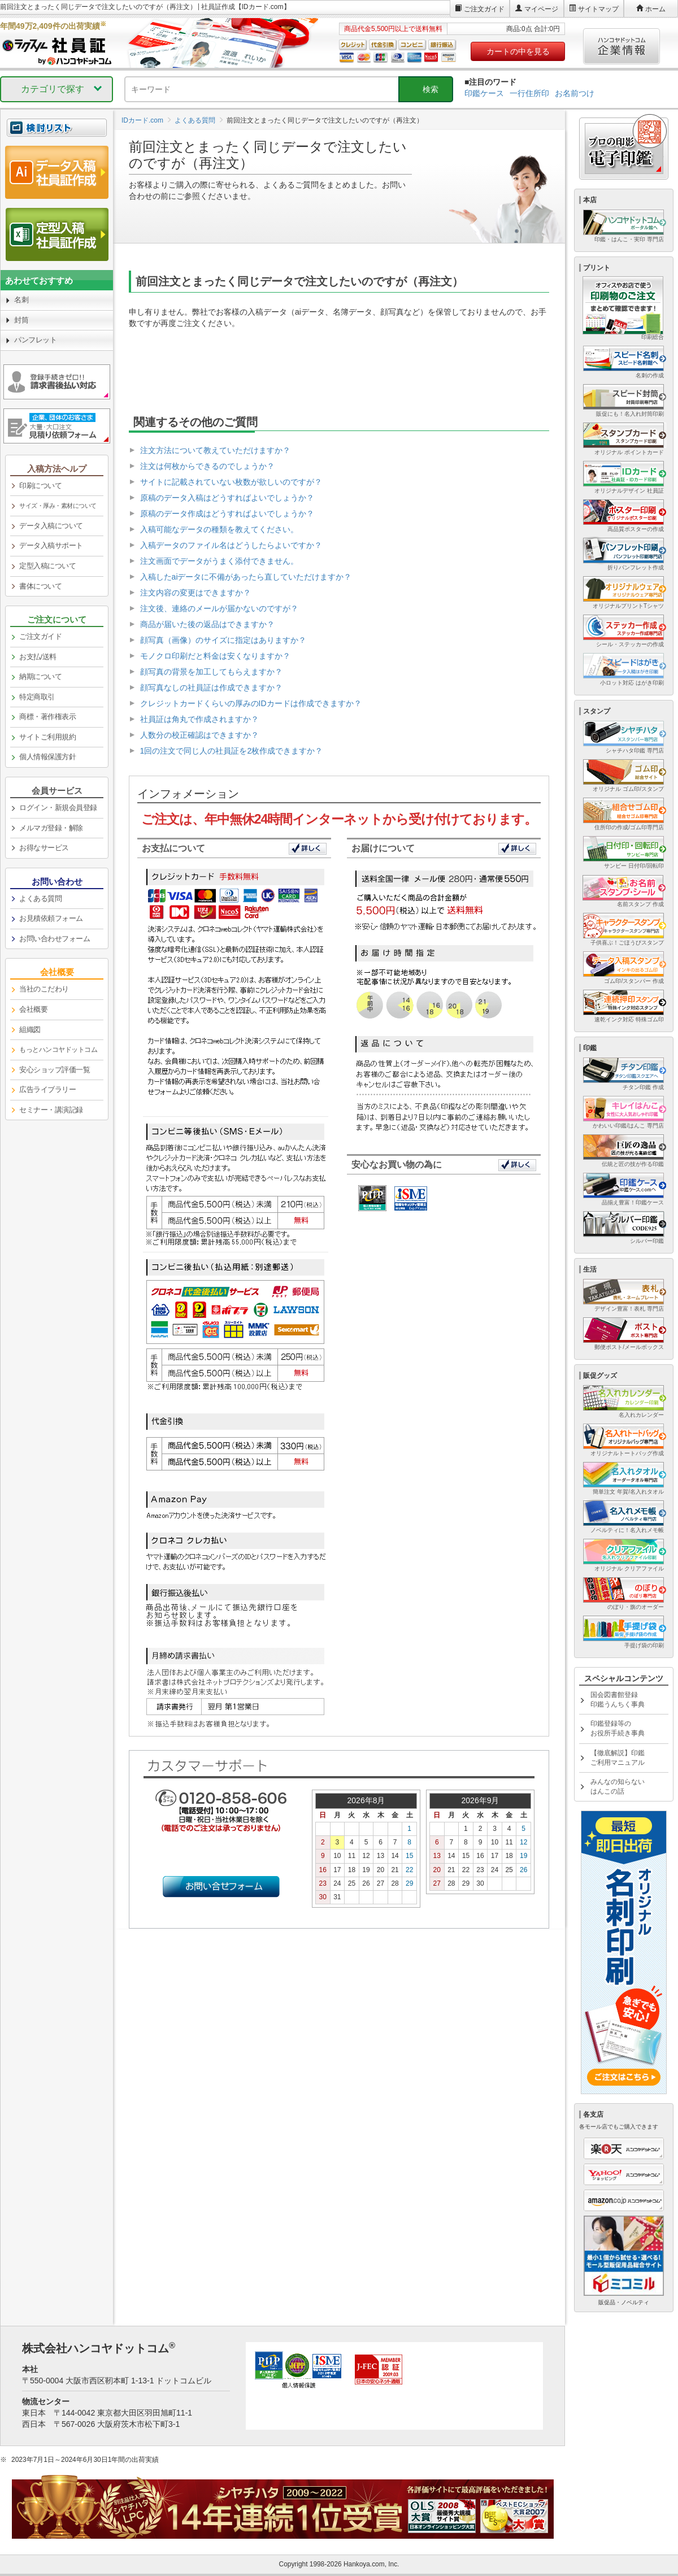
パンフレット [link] (35, 340)
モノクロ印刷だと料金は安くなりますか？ (215, 655)
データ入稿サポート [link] (51, 545)
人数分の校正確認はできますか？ (199, 734)
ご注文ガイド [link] (40, 636)
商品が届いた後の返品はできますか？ (207, 624)
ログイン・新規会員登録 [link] (58, 807)
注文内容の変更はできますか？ (195, 592)
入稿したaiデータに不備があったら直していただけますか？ (246, 576)
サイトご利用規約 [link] (47, 737)
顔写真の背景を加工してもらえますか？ (211, 671)
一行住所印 (529, 93)
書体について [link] (40, 586)
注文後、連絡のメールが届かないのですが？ (219, 608)
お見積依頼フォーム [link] (51, 918)
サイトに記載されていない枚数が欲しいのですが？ (231, 481)
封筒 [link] (21, 320)
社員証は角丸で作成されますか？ (199, 719)
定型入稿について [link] (47, 566)
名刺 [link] (21, 299)
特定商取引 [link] (37, 697)
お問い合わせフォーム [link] (54, 938)
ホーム (655, 9)
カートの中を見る (518, 51)
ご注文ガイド (484, 9)
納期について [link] (40, 676)
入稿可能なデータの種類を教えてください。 (219, 529)
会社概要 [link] (33, 1009)
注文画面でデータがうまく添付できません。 (219, 560)
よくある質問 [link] (40, 898)
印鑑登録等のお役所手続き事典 (617, 1728)
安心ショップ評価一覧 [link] (54, 1069)
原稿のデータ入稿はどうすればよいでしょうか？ (227, 497)
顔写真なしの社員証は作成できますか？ (211, 687)
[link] (56, 506)
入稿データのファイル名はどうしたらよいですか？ (231, 545)
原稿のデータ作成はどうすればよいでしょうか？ (227, 513)
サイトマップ (598, 9)
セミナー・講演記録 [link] (51, 1110)
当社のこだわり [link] (44, 989)
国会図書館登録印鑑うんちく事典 (617, 1699)
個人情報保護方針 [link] (47, 756)
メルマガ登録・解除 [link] (51, 828)
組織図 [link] (30, 1029)
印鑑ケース (484, 93)
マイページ (541, 9)
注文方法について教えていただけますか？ (215, 450)
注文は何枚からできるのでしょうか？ (207, 466)
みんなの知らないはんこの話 (617, 1786)
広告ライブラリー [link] (47, 1089)
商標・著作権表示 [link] (47, 716)
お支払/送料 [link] (37, 656)
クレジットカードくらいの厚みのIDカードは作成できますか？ (251, 703)
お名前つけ (574, 93)
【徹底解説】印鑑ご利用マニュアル (617, 1757)
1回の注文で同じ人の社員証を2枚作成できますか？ (231, 750)
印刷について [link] (40, 485)
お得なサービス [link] (44, 847)
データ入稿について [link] (51, 525)
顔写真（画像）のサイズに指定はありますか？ (223, 640)
